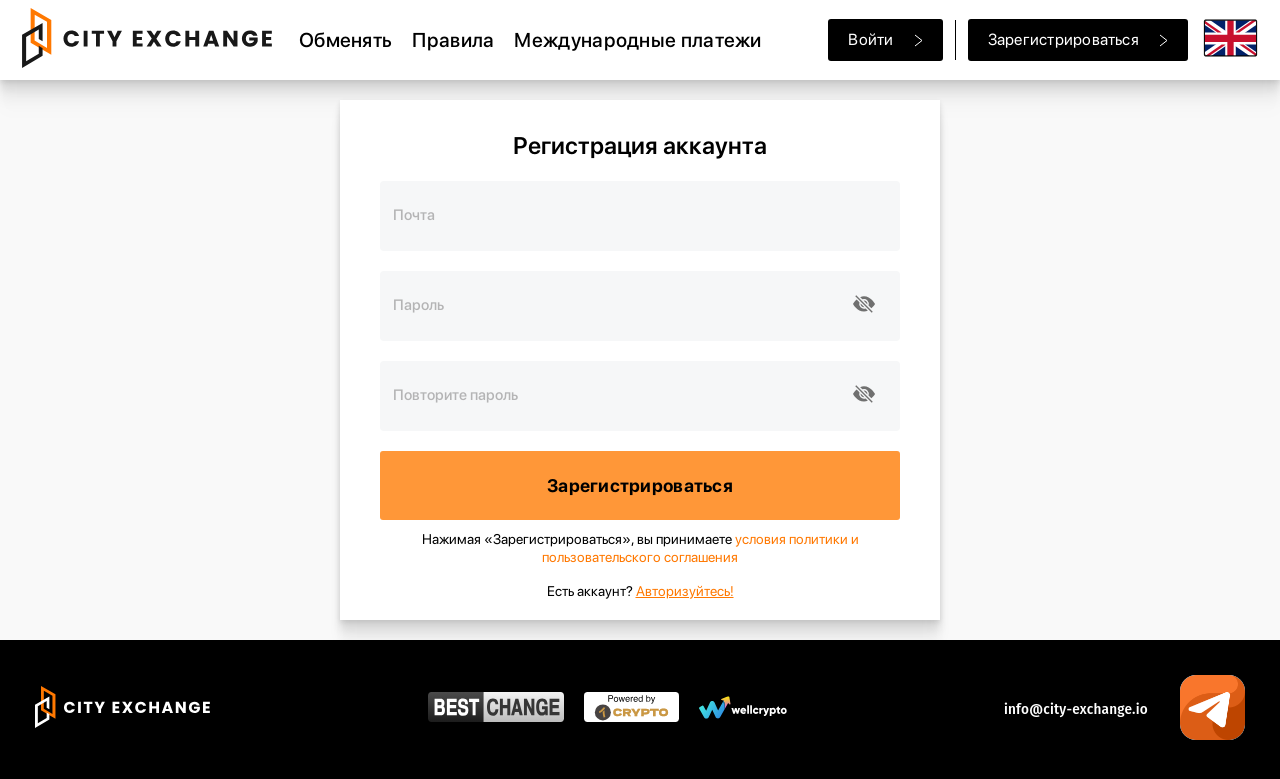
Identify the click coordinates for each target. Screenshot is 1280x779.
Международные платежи (637, 40)
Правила (453, 40)
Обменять (345, 40)
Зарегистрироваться (1078, 39)
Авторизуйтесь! (685, 591)
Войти (885, 39)
